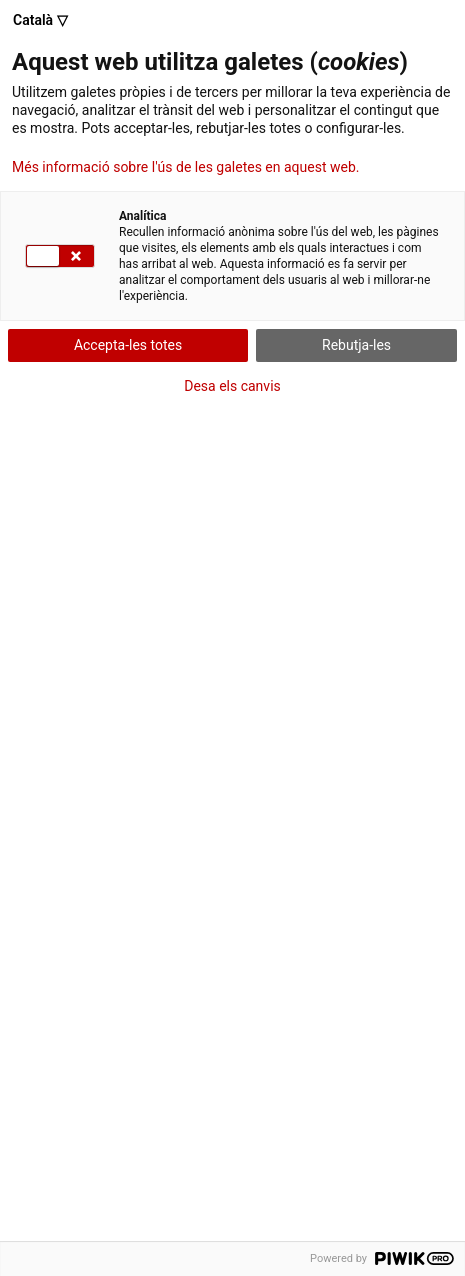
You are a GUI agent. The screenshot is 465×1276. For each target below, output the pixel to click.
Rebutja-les (356, 345)
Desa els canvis (232, 386)
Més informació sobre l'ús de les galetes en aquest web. (185, 167)
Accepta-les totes (128, 345)
